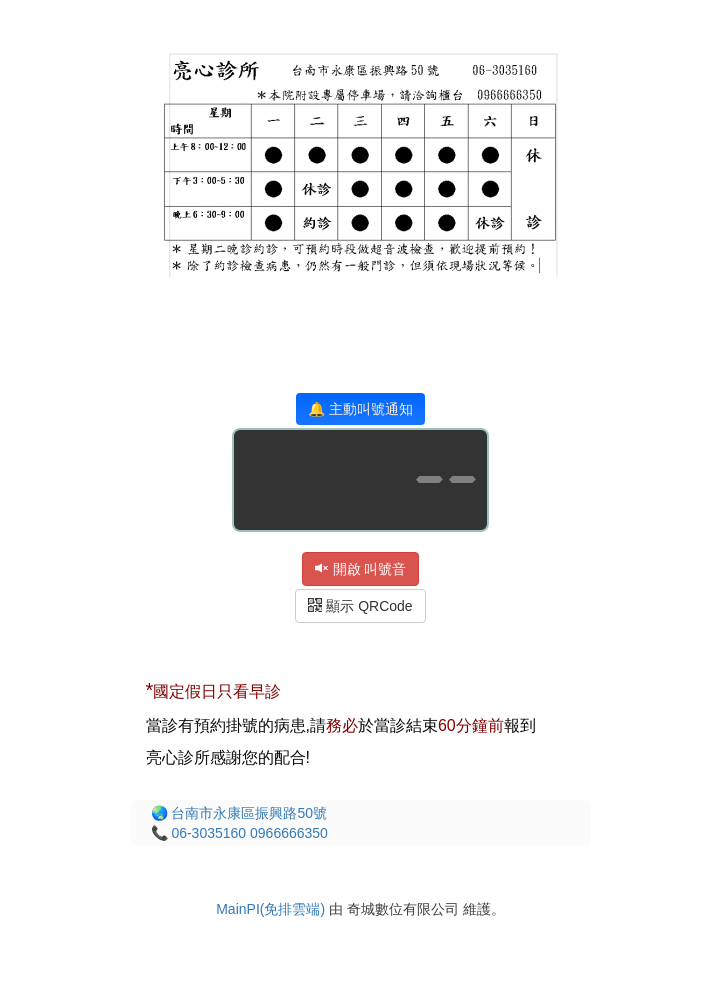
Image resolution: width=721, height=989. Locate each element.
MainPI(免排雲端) (270, 909)
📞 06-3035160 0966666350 (239, 833)
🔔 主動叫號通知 (360, 409)
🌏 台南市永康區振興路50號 (239, 813)
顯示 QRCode (360, 606)
